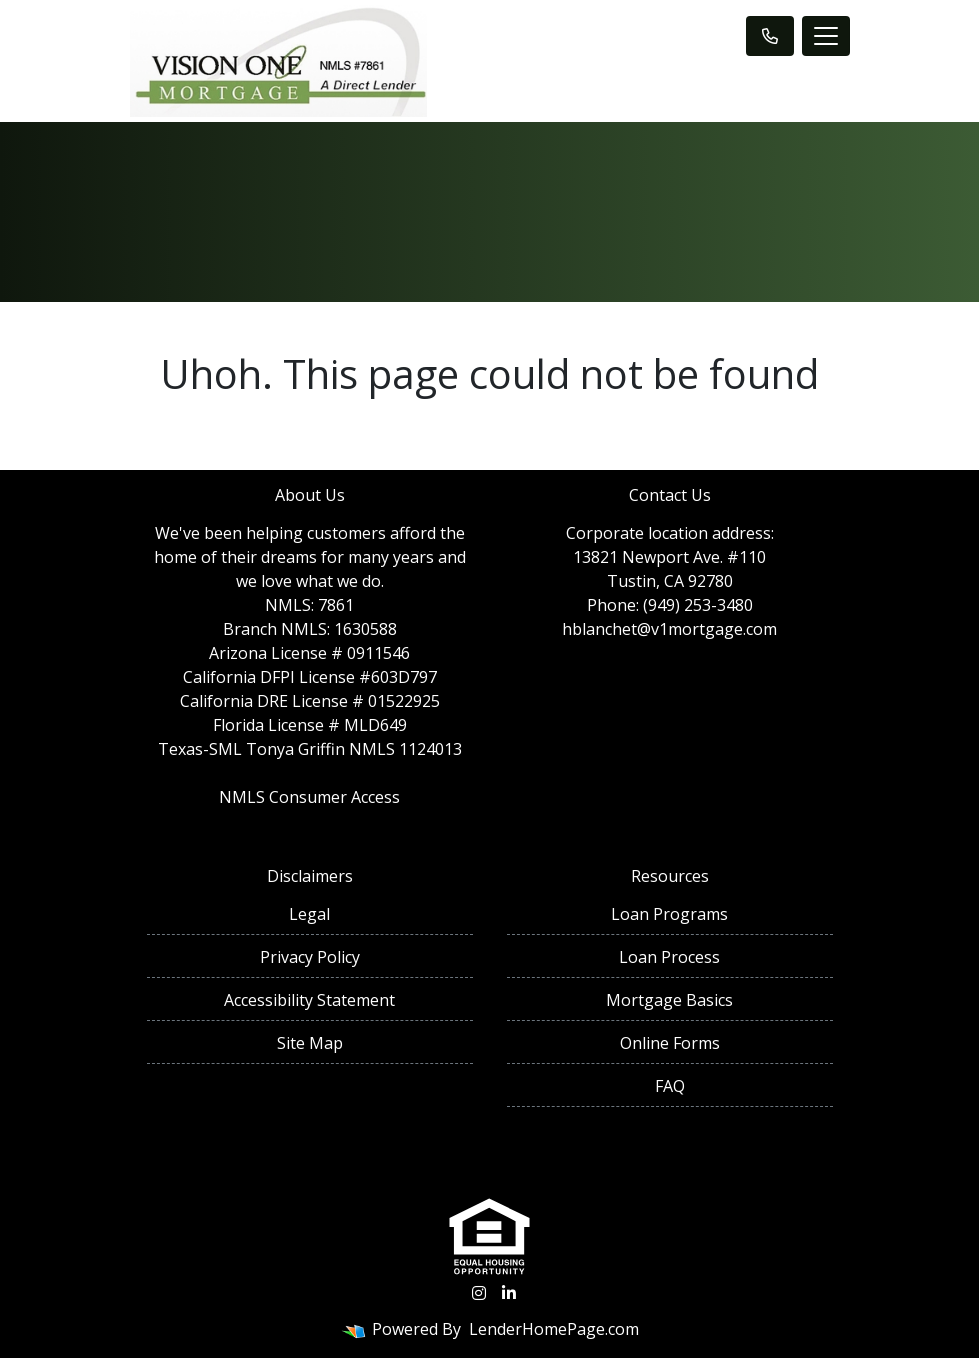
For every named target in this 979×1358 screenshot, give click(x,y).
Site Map (310, 1043)
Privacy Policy (310, 957)
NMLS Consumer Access (309, 797)
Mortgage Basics (669, 1000)
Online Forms (670, 1043)
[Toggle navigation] (826, 36)
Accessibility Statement (309, 1000)
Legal (309, 914)
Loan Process (669, 957)
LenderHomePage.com (554, 1329)
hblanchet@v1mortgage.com (669, 629)
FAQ (670, 1086)
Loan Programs (669, 914)
